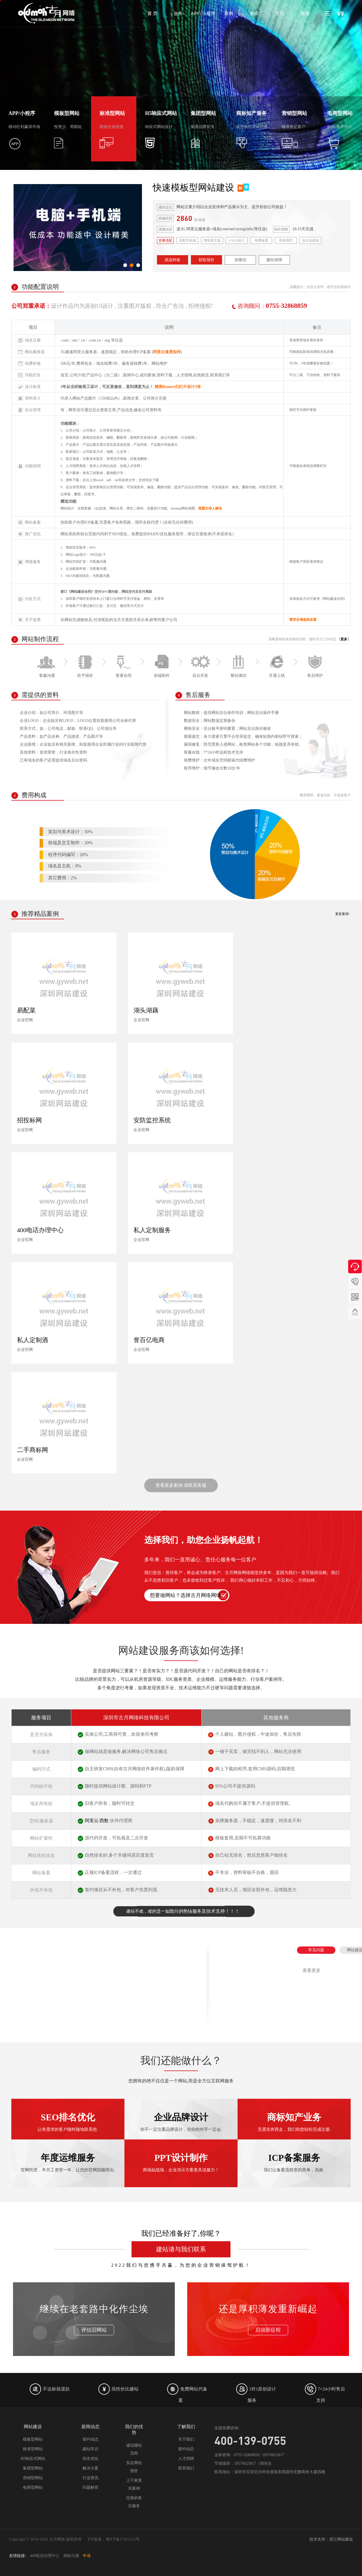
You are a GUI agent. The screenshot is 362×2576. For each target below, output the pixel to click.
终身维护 (286, 240)
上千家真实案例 (134, 2484)
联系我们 (186, 2468)
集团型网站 (33, 2468)
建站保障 (274, 260)
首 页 (152, 13)
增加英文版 (212, 240)
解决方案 (90, 2468)
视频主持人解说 (210, 508)
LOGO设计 (237, 240)
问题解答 (90, 2487)
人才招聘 (186, 2458)
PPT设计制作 (181, 2119)
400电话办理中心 (44, 2556)
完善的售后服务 (134, 2502)
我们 (279, 13)
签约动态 (90, 2439)
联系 (305, 13)
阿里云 (91, 1820)
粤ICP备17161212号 (123, 2539)
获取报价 (206, 260)
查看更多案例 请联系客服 (181, 1485)
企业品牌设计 (181, 2155)
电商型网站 (33, 2487)
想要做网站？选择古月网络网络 (185, 1595)
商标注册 (71, 2556)
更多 (344, 639)
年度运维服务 (68, 2119)
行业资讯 (90, 2478)
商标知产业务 (294, 2155)
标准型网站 (33, 2449)
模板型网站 (33, 2439)
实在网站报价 (134, 2467)
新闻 (254, 13)
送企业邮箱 (310, 240)
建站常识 (90, 2449)
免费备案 (261, 240)
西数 (104, 1820)
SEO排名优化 (68, 2155)
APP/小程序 (203, 13)
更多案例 (342, 914)
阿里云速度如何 (167, 352)
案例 (228, 13)
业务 (177, 13)
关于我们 (186, 2439)
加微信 (240, 260)
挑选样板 (172, 260)
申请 (87, 2556)
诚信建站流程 (134, 2449)
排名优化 (90, 2458)
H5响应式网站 (33, 2458)
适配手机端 (187, 240)
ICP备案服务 (294, 2119)
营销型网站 (33, 2478)
